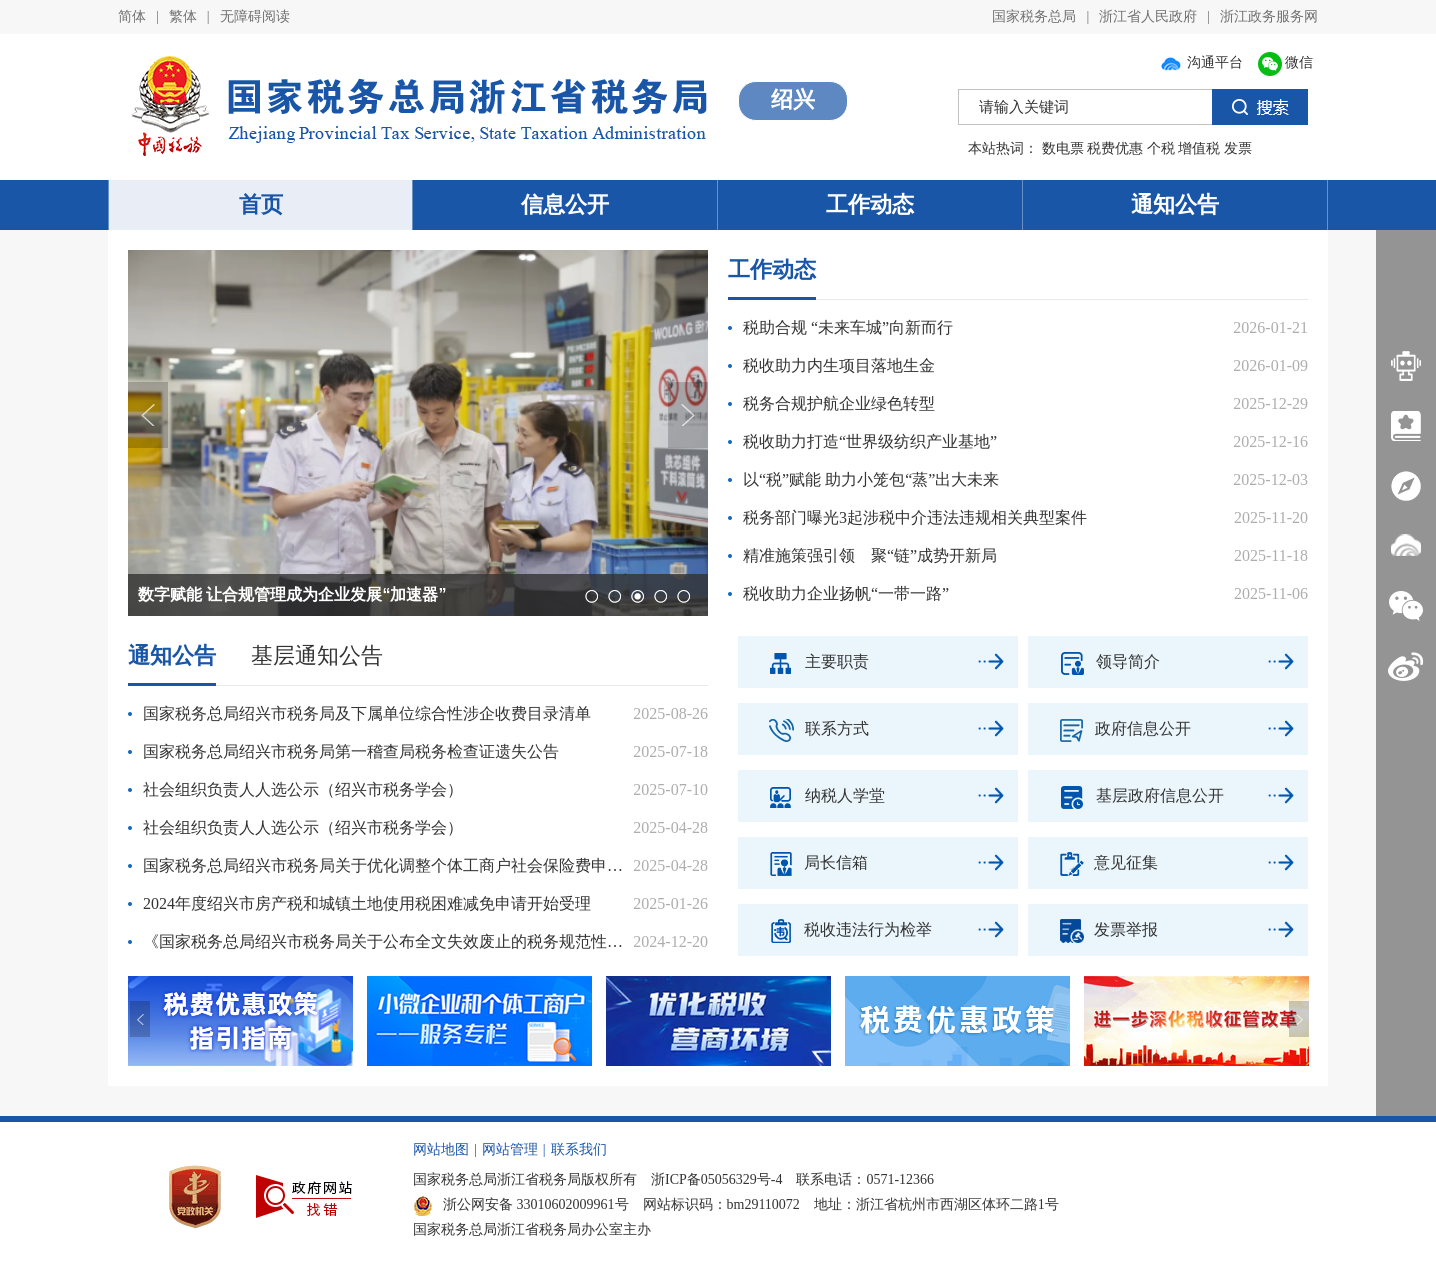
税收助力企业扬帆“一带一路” (846, 593)
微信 (1286, 62)
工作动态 (870, 204)
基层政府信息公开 (1126, 795)
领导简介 (1094, 661)
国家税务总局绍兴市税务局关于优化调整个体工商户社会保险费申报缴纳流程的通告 (388, 865)
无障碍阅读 (255, 16)
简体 (132, 16)
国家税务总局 (1034, 16)
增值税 (1199, 148)
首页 (261, 204)
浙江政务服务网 (1269, 16)
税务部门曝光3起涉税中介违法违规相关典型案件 (915, 517)
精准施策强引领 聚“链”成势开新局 (870, 555)
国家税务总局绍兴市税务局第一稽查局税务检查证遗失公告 (351, 751)
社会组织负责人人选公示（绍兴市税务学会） (303, 789)
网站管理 (510, 1149)
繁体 (183, 16)
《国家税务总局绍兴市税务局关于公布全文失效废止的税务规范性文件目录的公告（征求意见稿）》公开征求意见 (388, 941)
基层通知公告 (317, 655)
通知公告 (1175, 204)
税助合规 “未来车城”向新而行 (848, 327)
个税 (1161, 148)
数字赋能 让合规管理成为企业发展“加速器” (292, 594)
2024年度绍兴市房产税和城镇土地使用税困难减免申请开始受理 (367, 903)
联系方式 (803, 728)
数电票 (1063, 148)
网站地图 (441, 1149)
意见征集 (1093, 862)
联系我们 (579, 1149)
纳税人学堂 (811, 795)
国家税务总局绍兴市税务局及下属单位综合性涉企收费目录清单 (367, 713)
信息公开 (565, 204)
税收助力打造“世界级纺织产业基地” (870, 441)
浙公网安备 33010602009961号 (521, 1204)
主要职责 (803, 661)
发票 (1238, 148)
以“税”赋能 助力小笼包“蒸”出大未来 (871, 479)
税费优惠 (1115, 148)
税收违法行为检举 (835, 929)
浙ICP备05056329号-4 (716, 1179)
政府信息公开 (1109, 728)
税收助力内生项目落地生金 (839, 365)
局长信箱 (803, 862)
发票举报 (1093, 929)
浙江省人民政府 (1148, 16)
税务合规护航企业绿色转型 (839, 403)
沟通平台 (1201, 62)
